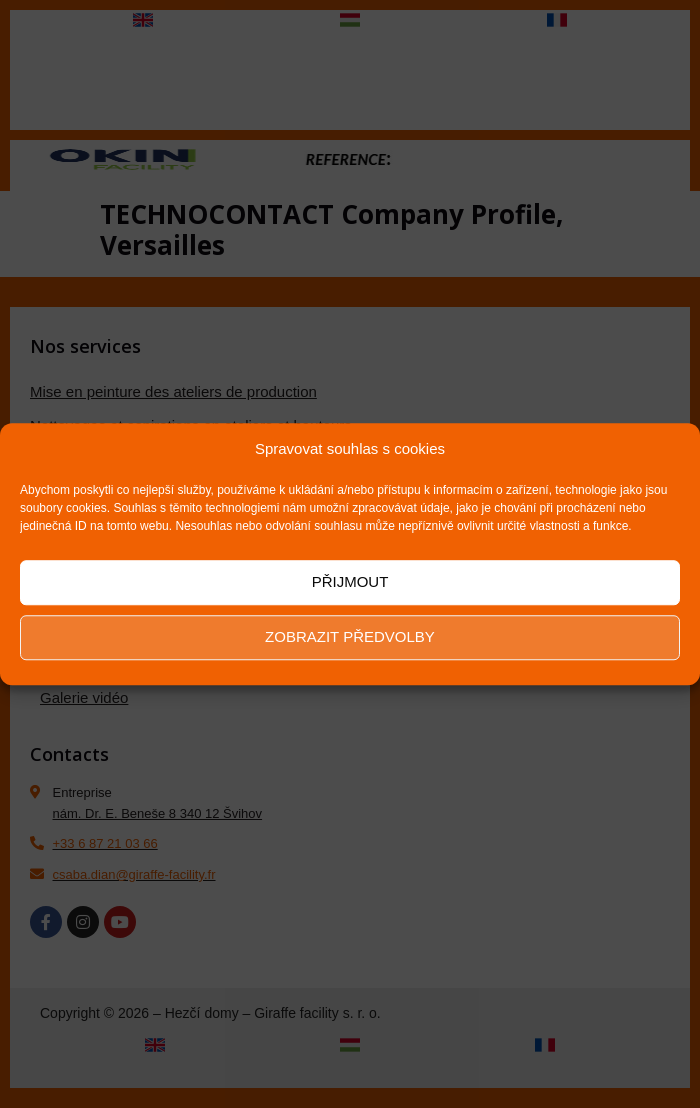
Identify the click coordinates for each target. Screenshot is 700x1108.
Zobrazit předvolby (350, 636)
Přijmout (350, 581)
